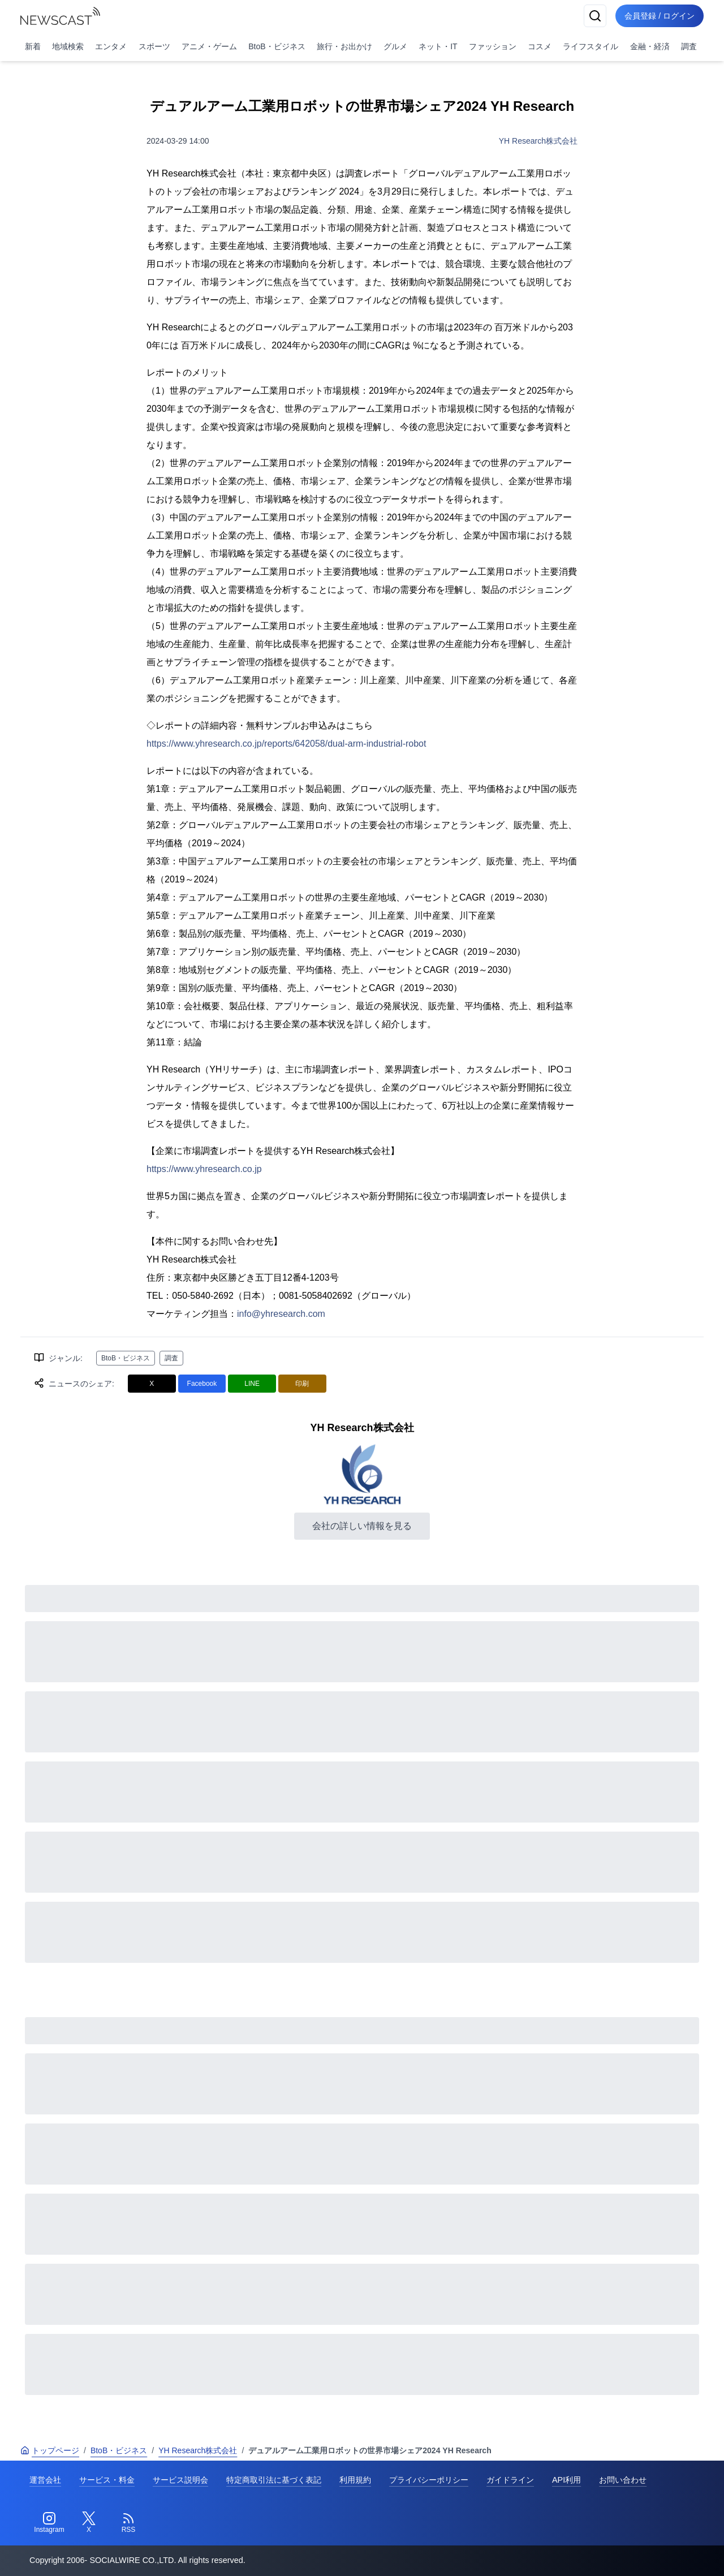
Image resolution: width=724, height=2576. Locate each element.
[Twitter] (89, 2522)
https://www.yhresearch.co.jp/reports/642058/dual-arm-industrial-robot (286, 743)
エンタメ (111, 46)
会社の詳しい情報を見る (362, 1526)
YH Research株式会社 (538, 140)
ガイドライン (510, 2479)
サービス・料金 (107, 2479)
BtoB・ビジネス (276, 46)
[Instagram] (49, 2522)
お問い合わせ (623, 2479)
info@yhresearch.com (281, 1314)
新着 (33, 46)
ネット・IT (438, 46)
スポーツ (154, 46)
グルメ (395, 46)
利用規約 (355, 2479)
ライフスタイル (590, 46)
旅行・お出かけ (344, 46)
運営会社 (45, 2479)
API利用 (566, 2479)
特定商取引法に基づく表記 (273, 2479)
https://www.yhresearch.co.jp (204, 1169)
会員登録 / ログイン (659, 15)
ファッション (492, 46)
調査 (689, 46)
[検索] (595, 16)
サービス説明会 (180, 2479)
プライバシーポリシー (428, 2479)
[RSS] (128, 2522)
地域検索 (68, 46)
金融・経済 (650, 46)
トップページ (49, 2450)
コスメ (539, 46)
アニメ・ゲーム (209, 46)
